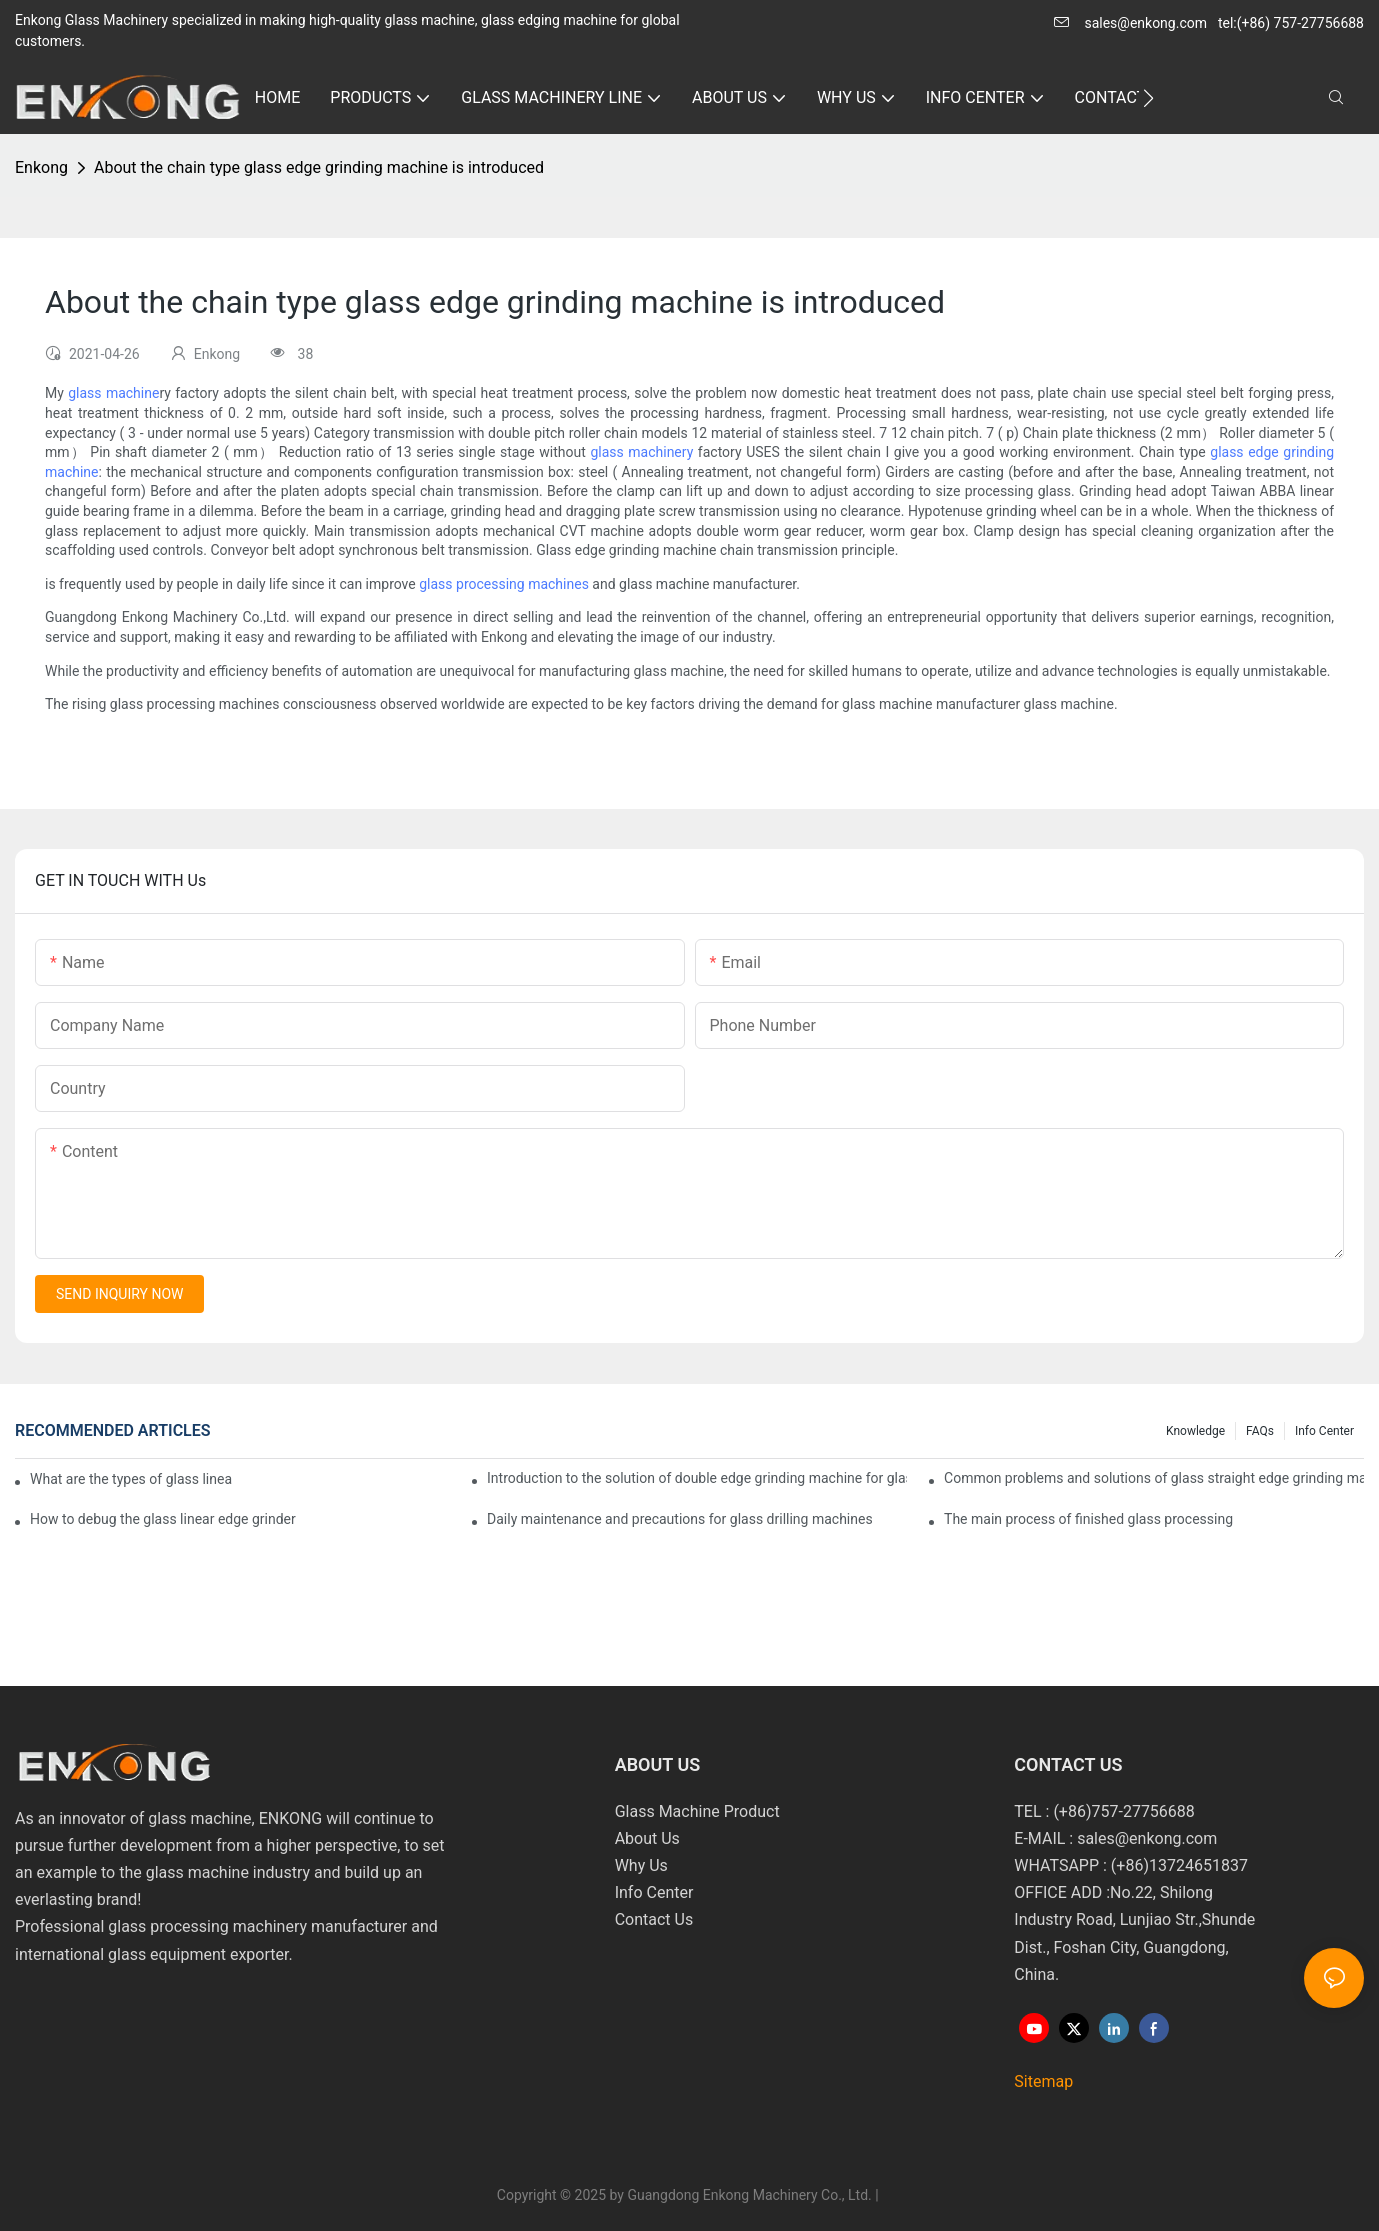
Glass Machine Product (697, 1811)
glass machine (113, 393)
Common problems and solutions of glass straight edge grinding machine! (1154, 1478)
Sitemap (1043, 2081)
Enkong (41, 167)
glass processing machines (504, 584)
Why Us (641, 1865)
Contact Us (654, 1919)
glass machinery (641, 452)
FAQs (1260, 1431)
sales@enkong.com (1145, 23)
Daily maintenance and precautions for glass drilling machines (680, 1519)
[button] (1148, 98)
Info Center (1324, 1431)
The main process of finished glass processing (1088, 1519)
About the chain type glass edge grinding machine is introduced (319, 167)
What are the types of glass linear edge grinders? (131, 1479)
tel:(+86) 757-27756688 (1291, 23)
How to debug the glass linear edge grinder (163, 1519)
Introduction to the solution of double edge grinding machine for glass (697, 1478)
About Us (647, 1838)
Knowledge (1195, 1431)
